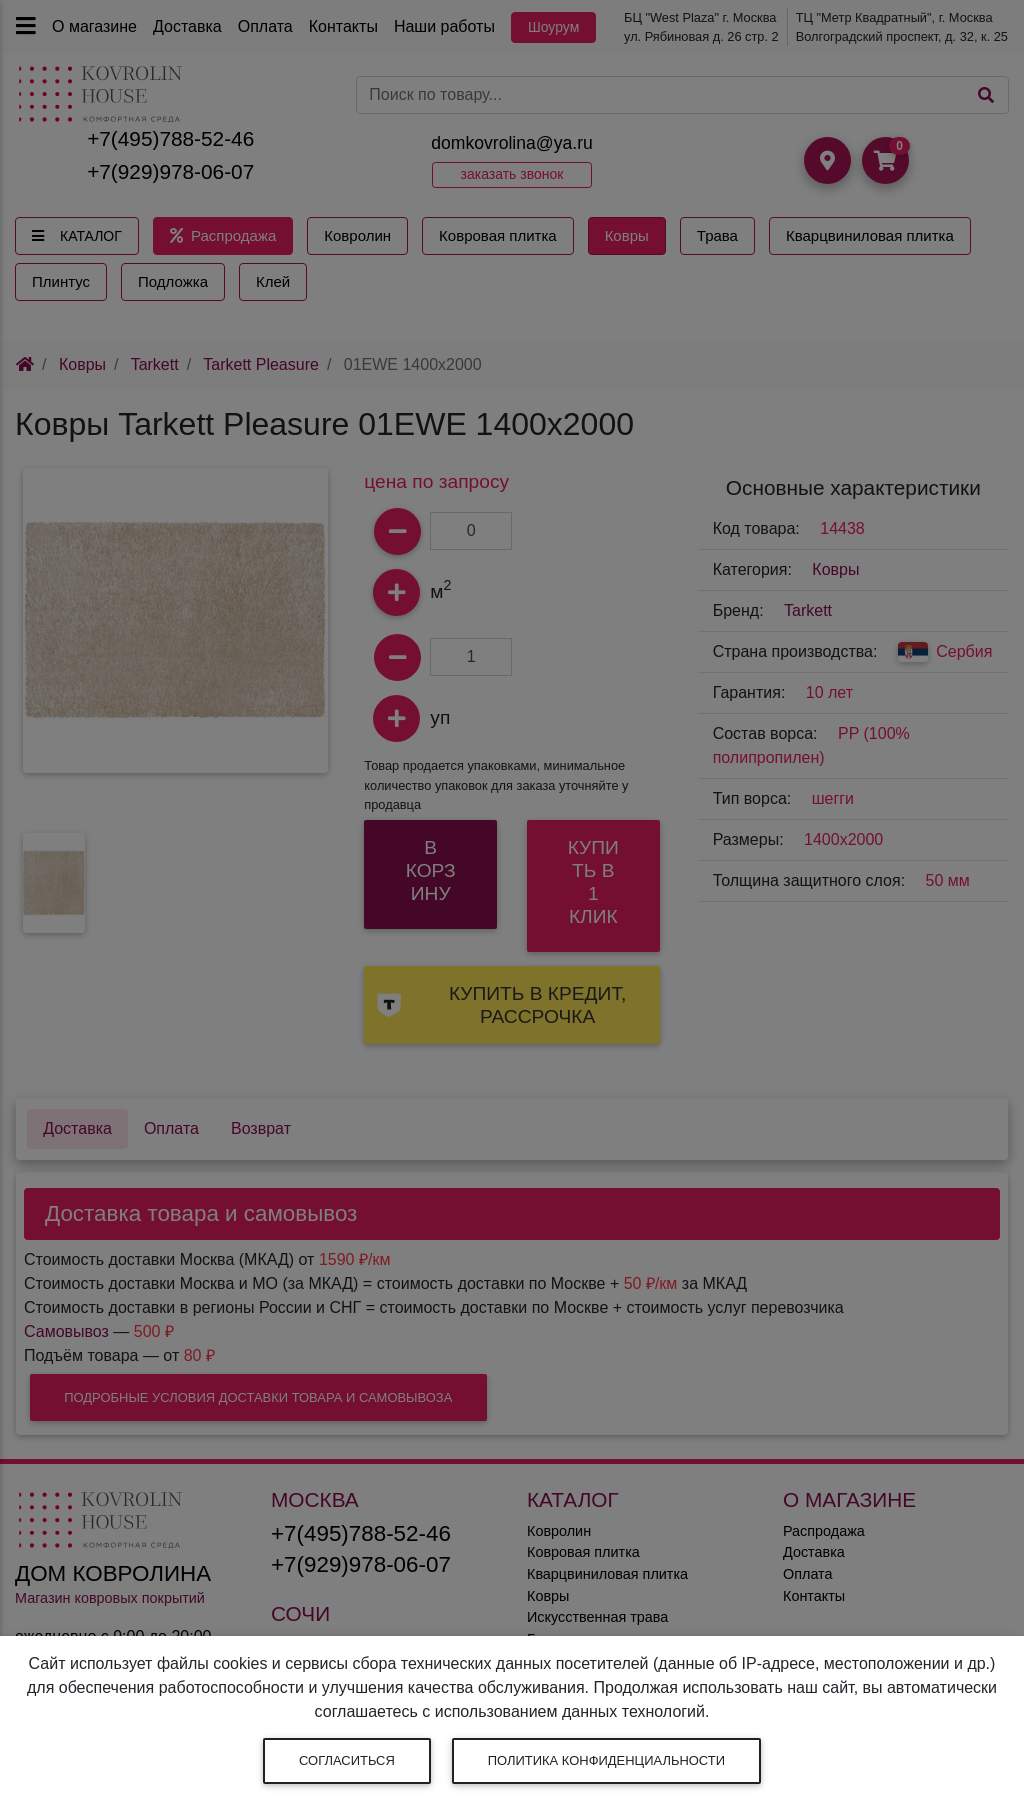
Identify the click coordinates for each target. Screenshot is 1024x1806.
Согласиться (347, 1760)
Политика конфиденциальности (606, 1760)
